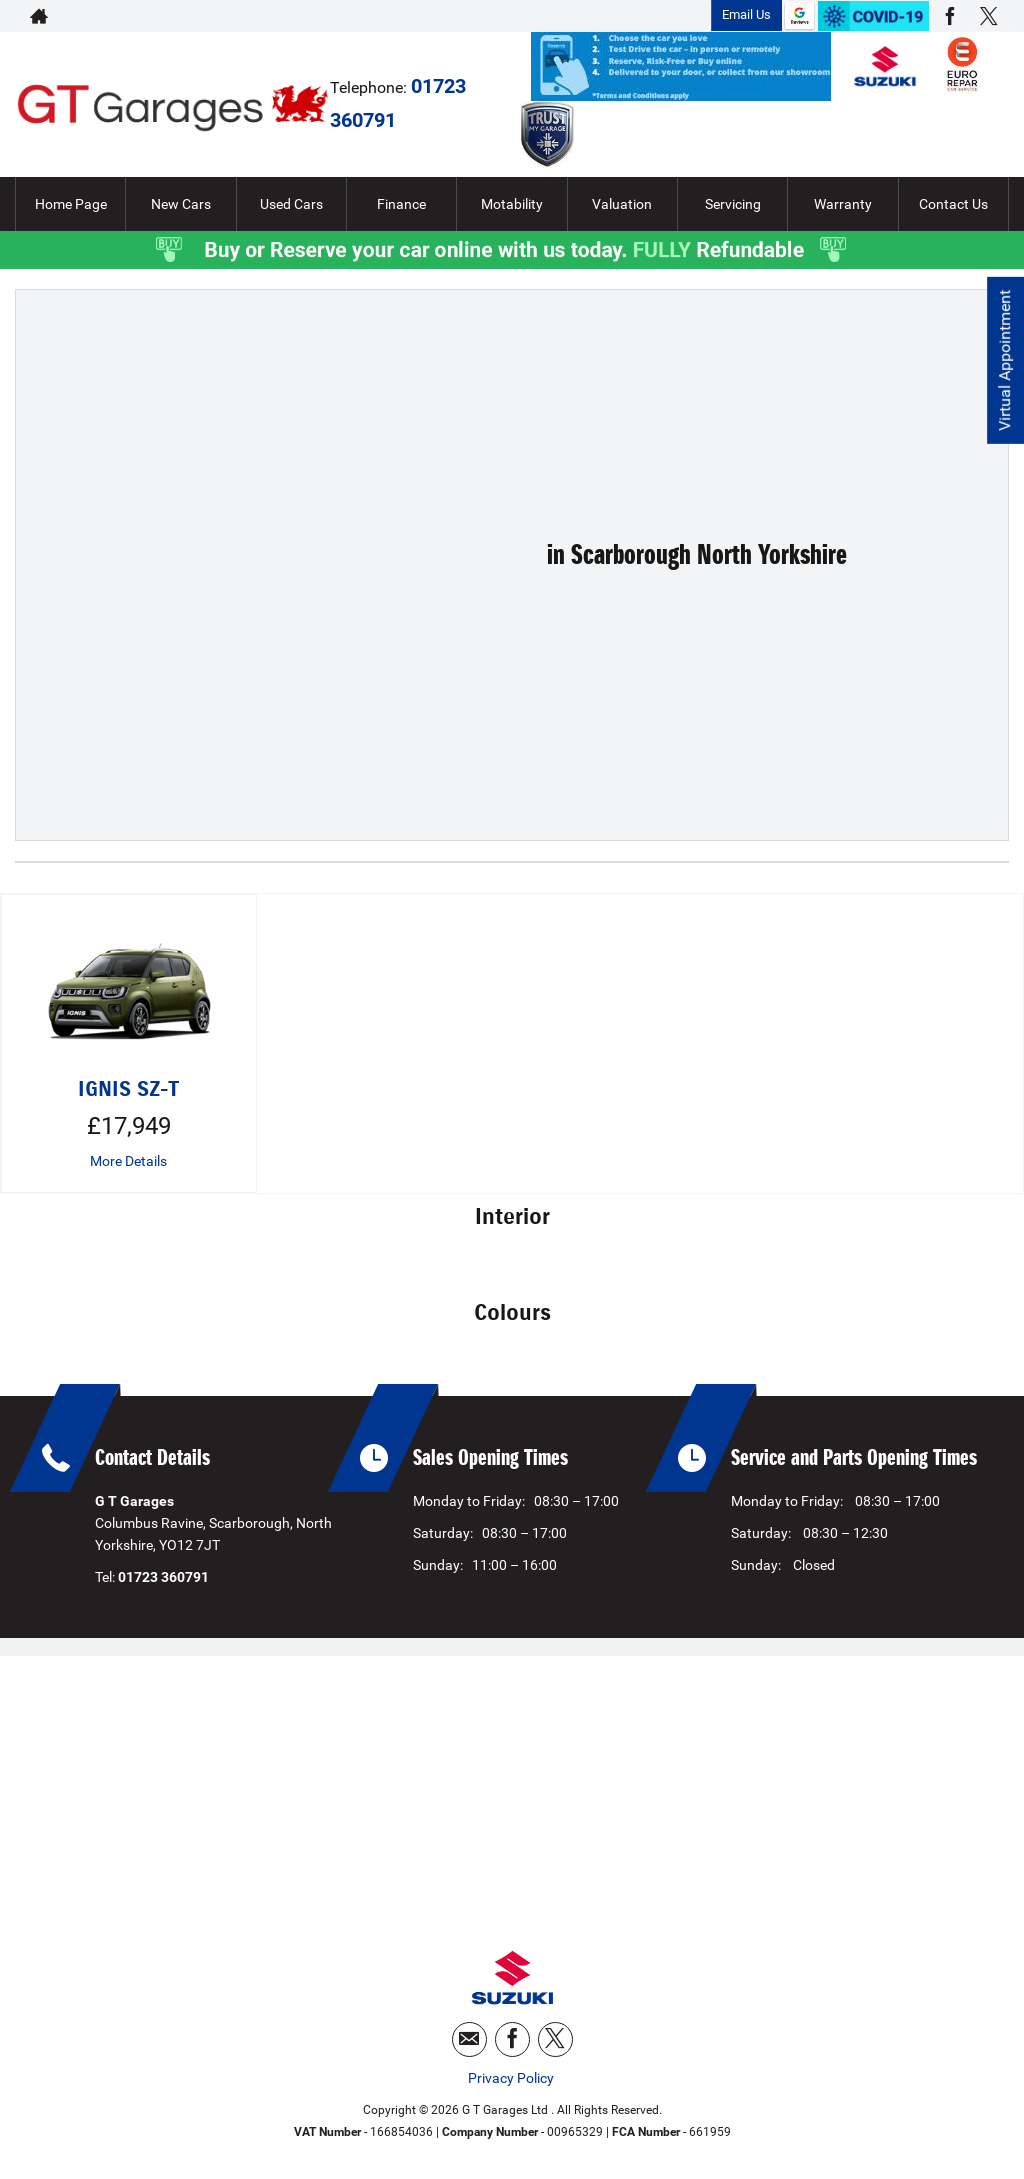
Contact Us (953, 204)
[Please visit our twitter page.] (988, 16)
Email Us (746, 14)
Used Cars (291, 204)
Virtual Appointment (1004, 360)
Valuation (622, 204)
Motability (512, 204)
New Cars (181, 204)
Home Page (71, 204)
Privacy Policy (511, 2078)
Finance (401, 204)
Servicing (733, 204)
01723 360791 (628, 16)
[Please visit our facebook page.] (949, 16)
